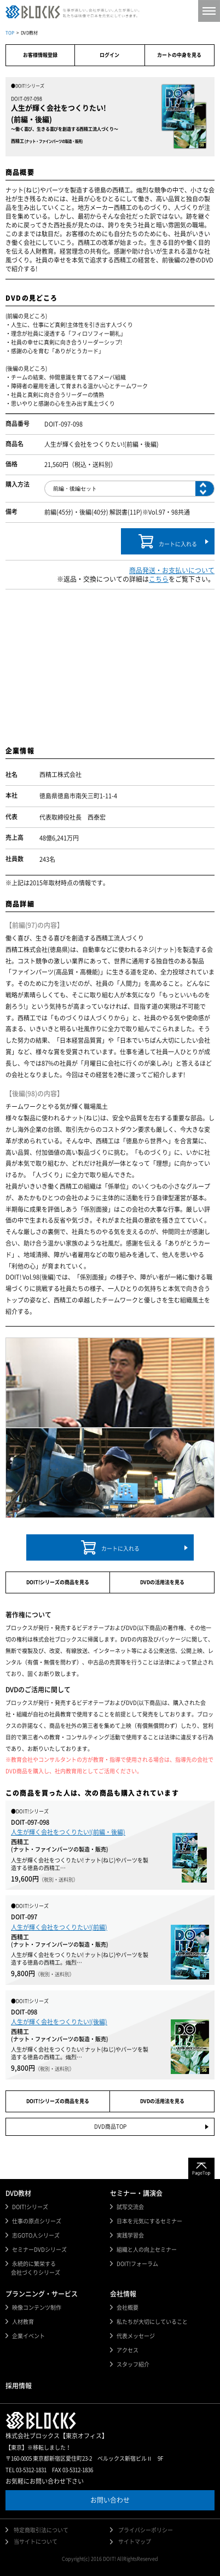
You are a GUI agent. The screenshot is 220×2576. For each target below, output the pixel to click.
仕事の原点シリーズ (36, 2221)
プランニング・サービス (41, 2294)
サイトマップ (134, 2541)
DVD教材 (18, 2193)
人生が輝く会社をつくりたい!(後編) (59, 2022)
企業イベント (28, 2336)
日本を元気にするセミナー (149, 2221)
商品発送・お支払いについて (172, 570)
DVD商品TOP (110, 2126)
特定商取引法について (41, 2530)
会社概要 (127, 2307)
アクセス (127, 2350)
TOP (9, 33)
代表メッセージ (136, 2336)
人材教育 (23, 2321)
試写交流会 (130, 2207)
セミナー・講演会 (136, 2193)
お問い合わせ (110, 2500)
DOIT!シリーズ (30, 2207)
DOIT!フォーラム (137, 2264)
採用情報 (18, 2385)
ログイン (109, 54)
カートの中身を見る (179, 54)
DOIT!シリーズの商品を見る (57, 1582)
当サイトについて (35, 2541)
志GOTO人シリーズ (36, 2235)
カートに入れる (167, 541)
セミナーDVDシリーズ (39, 2249)
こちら (159, 579)
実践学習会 (130, 2235)
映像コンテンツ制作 (36, 2307)
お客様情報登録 (40, 54)
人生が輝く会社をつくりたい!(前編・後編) (68, 1832)
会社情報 (123, 2294)
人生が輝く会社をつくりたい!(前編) (59, 1927)
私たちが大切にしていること (152, 2321)
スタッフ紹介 (133, 2364)
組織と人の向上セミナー (147, 2249)
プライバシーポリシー (145, 2530)
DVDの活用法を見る (162, 1582)
